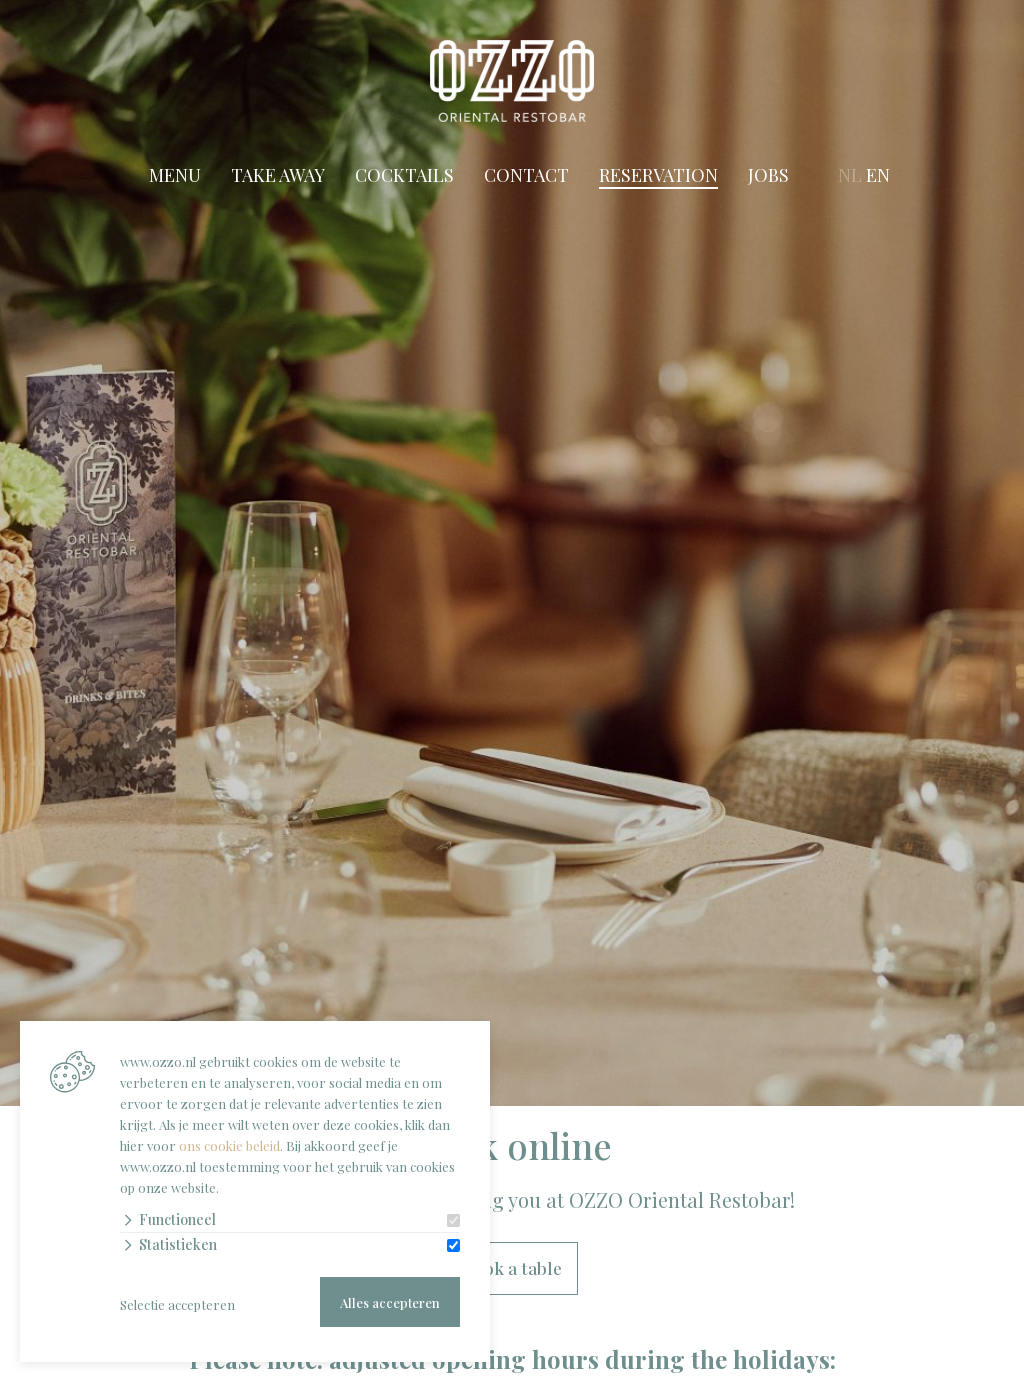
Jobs (767, 175)
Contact (525, 175)
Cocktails (403, 175)
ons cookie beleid (229, 1145)
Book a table (512, 1269)
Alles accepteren (390, 1302)
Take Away (277, 175)
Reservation (657, 175)
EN (879, 175)
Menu (174, 175)
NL (850, 175)
